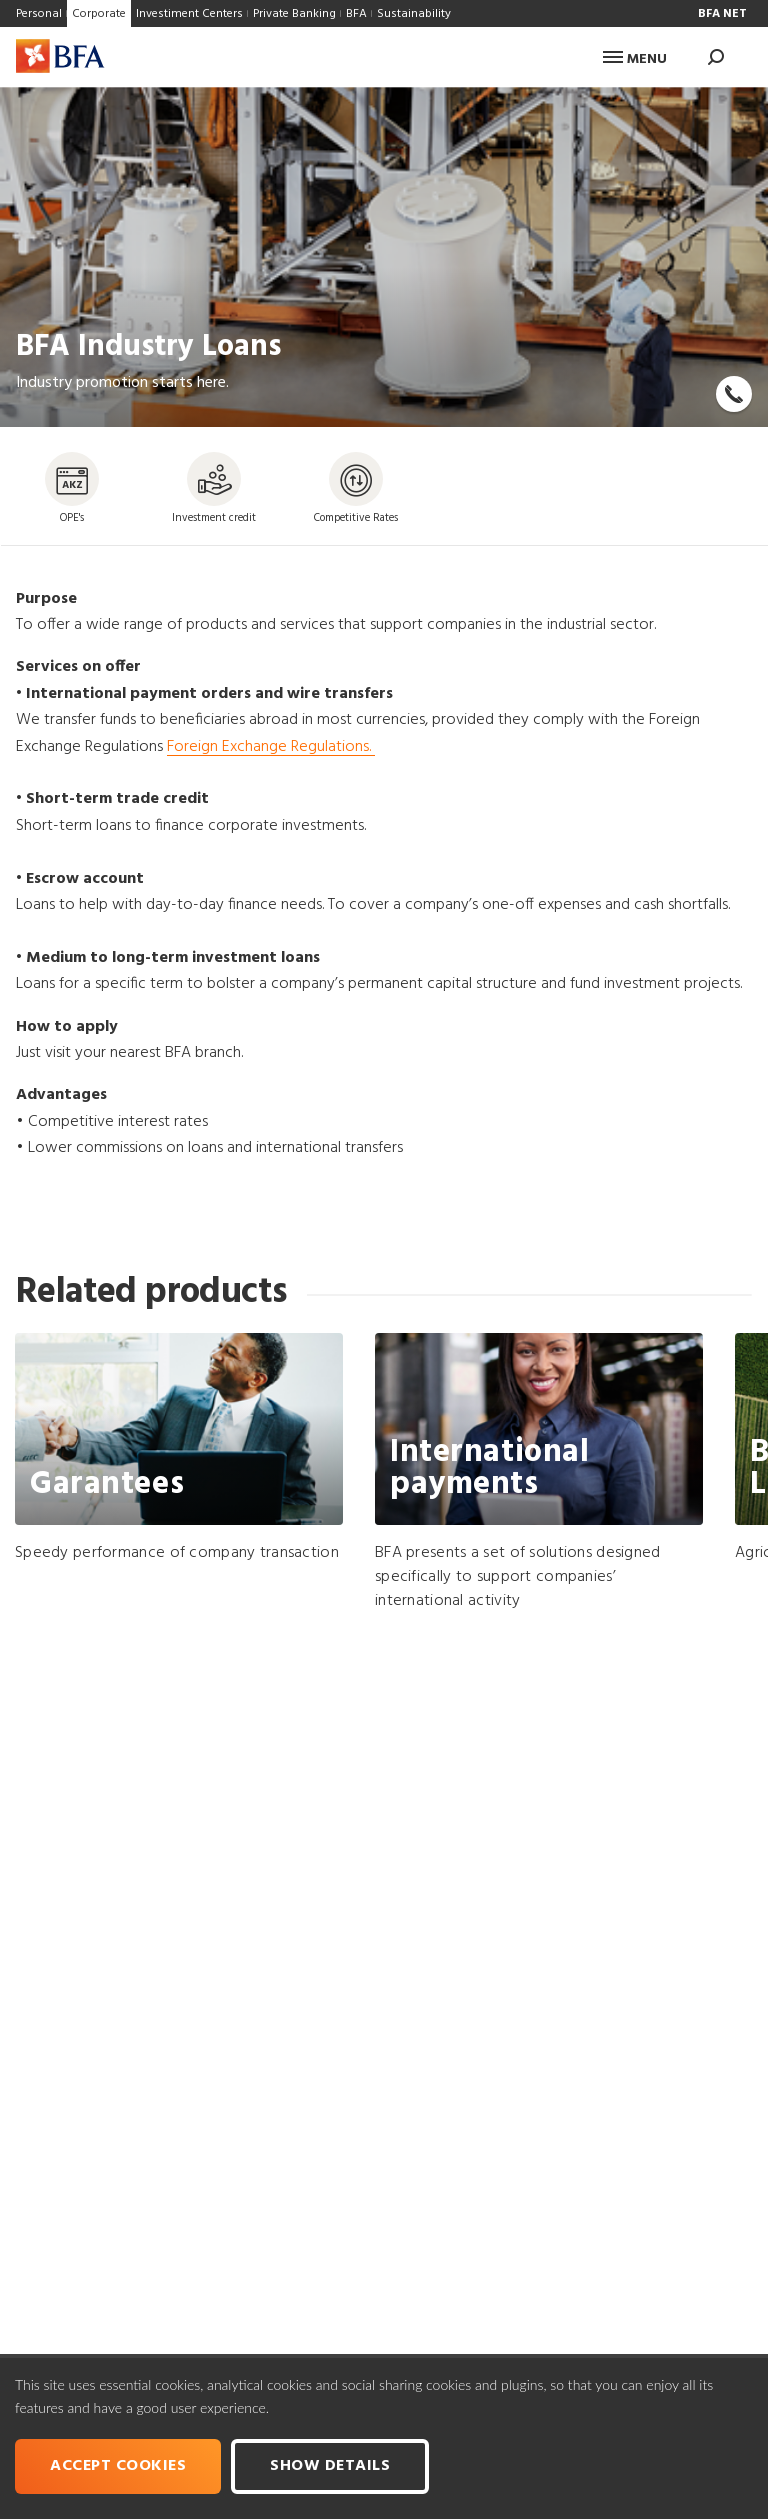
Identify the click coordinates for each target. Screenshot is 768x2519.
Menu (635, 59)
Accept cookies (118, 2466)
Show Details (330, 2466)
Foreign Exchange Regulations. (271, 747)
